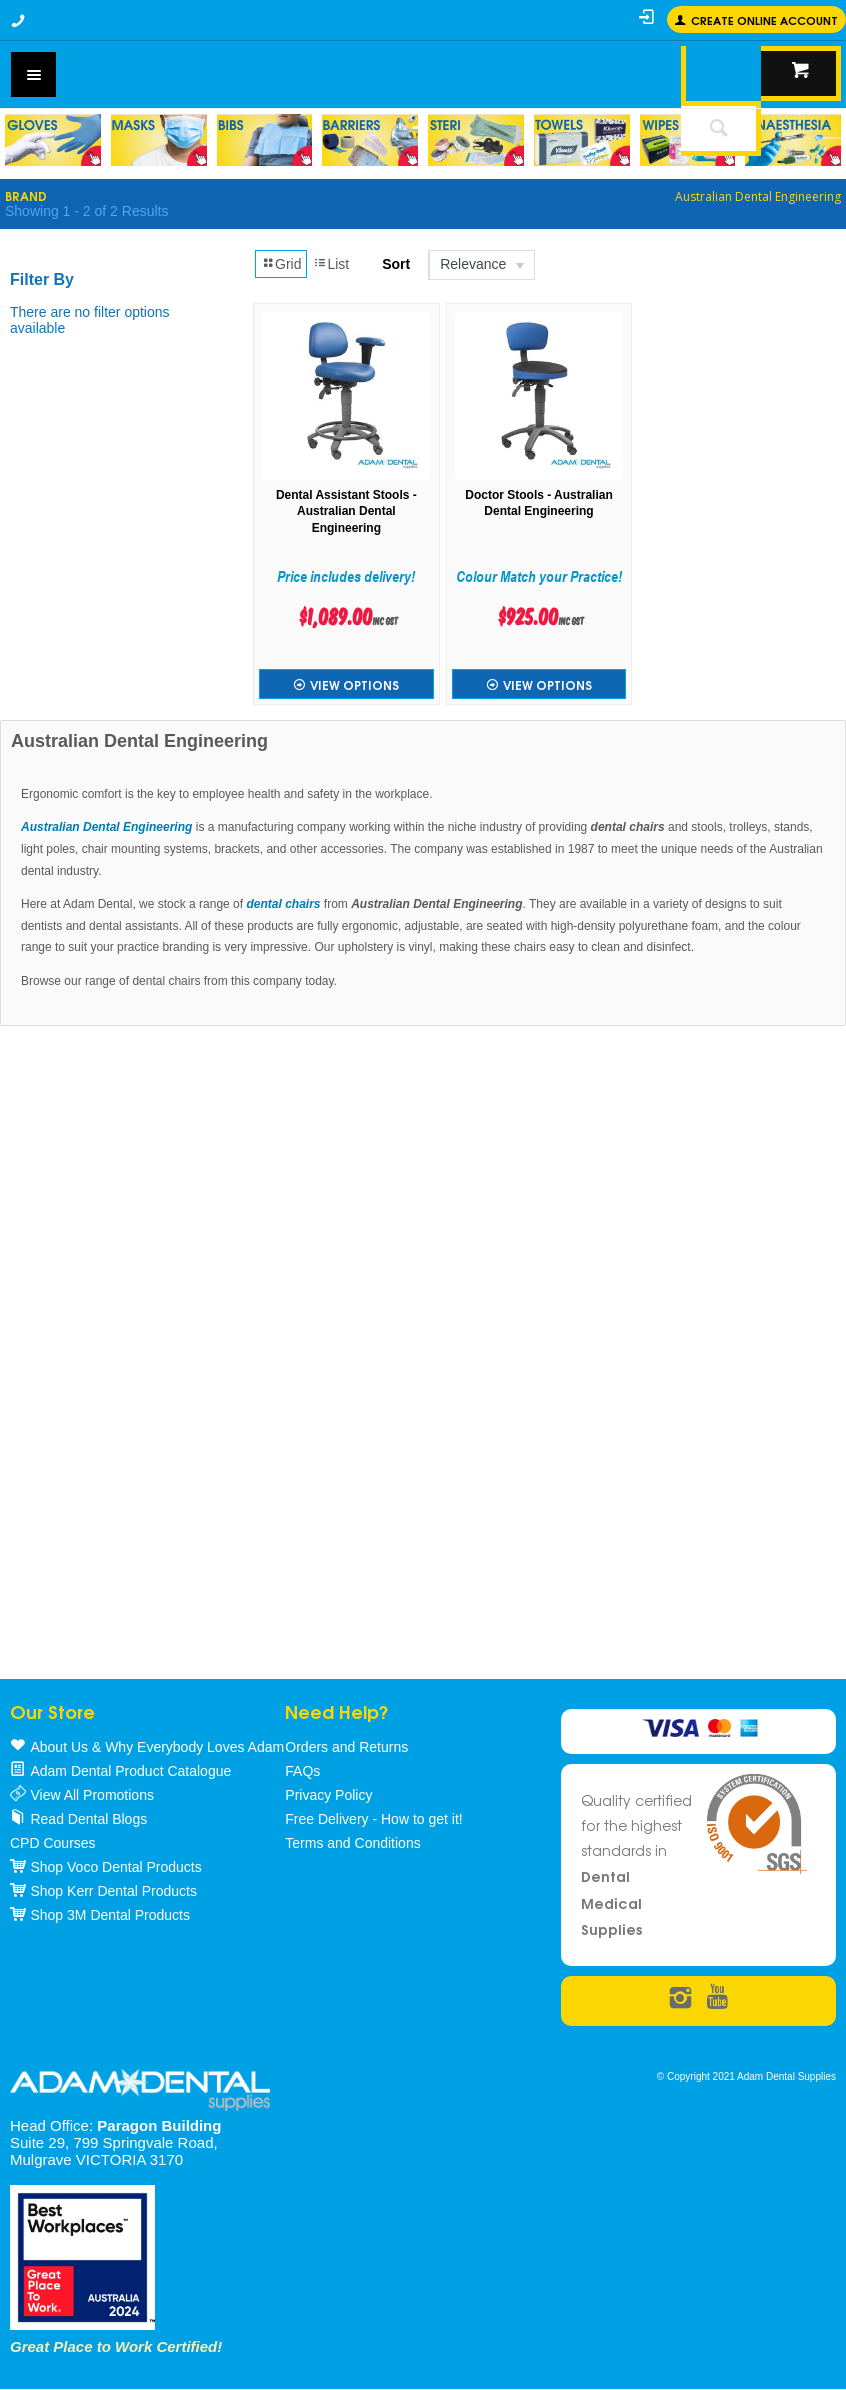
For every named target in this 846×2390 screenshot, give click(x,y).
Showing (86, 211)
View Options (354, 684)
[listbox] (480, 265)
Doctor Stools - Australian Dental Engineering (539, 503)
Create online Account (764, 19)
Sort (396, 264)
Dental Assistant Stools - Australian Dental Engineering (346, 512)
